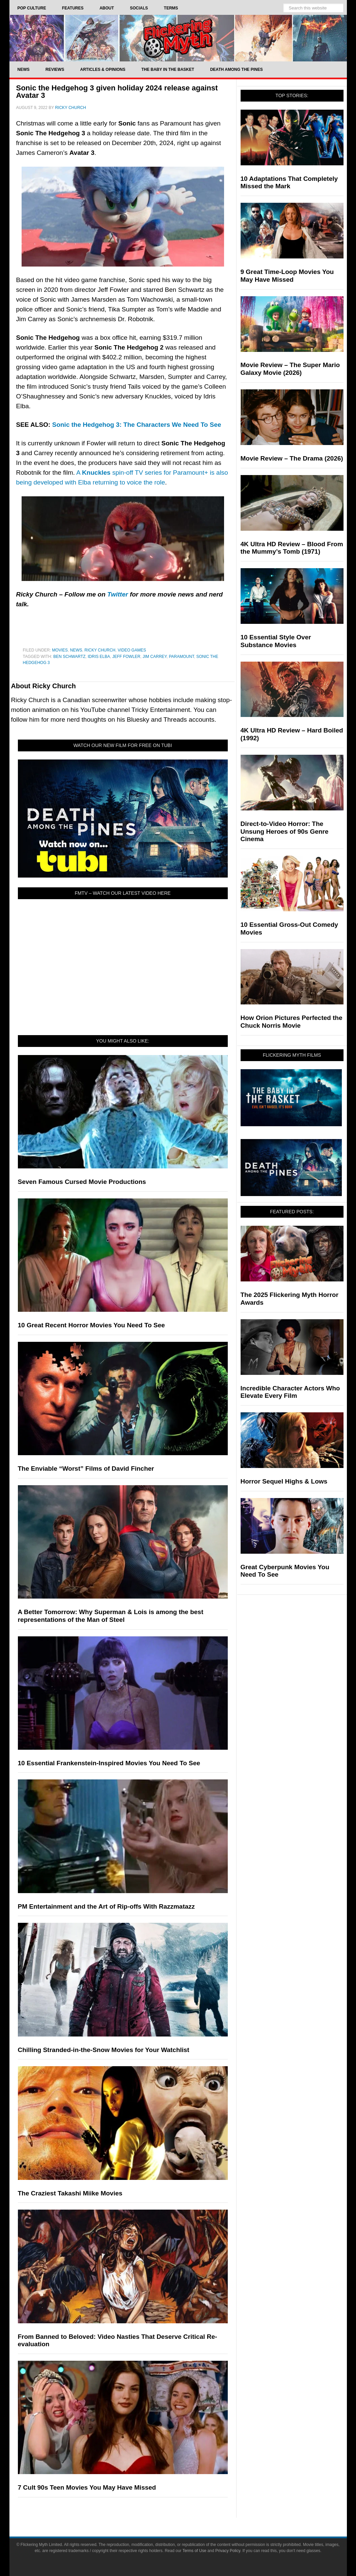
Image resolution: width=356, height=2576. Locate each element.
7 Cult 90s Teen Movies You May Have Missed (87, 2487)
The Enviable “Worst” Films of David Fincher (86, 1468)
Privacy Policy (227, 2550)
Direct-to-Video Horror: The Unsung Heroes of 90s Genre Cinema (285, 831)
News (76, 650)
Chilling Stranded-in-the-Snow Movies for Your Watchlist (103, 2049)
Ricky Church (99, 650)
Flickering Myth (178, 37)
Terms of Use (195, 2550)
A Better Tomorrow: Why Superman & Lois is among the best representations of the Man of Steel (110, 1615)
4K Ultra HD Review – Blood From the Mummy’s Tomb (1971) (292, 548)
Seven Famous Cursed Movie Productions (82, 1181)
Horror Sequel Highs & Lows (284, 1481)
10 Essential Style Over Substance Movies (276, 641)
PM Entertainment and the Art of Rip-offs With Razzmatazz (106, 1906)
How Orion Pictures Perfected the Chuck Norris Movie (292, 1021)
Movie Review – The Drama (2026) (292, 458)
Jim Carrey (155, 656)
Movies (60, 650)
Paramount (181, 656)
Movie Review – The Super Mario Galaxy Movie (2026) (290, 368)
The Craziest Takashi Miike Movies (70, 2193)
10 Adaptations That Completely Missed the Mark (289, 182)
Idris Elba (99, 656)
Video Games (132, 650)
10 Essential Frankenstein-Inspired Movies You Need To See (109, 1763)
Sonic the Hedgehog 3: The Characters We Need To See (136, 424)
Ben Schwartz (69, 656)
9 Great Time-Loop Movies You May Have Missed (287, 275)
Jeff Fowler (126, 656)
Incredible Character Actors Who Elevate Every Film (290, 1392)
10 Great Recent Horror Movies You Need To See (91, 1325)
